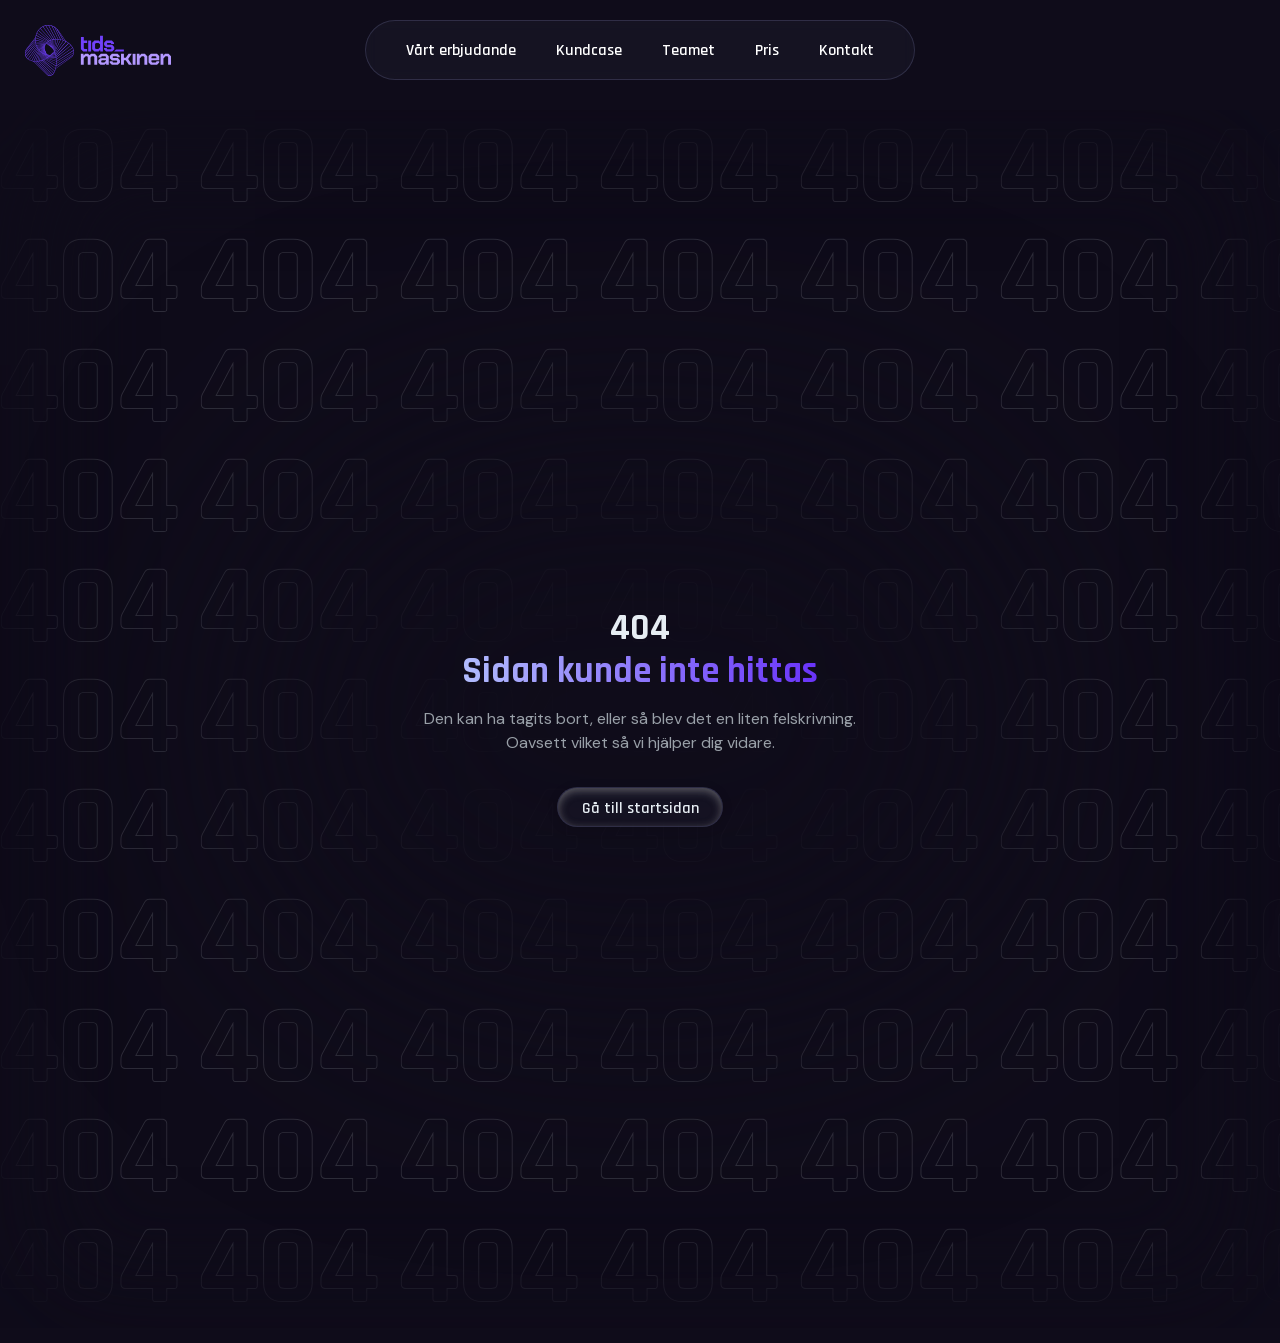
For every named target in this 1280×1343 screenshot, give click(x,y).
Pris (767, 50)
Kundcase (589, 50)
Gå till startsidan (640, 808)
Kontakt (846, 50)
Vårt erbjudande (461, 50)
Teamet (688, 50)
